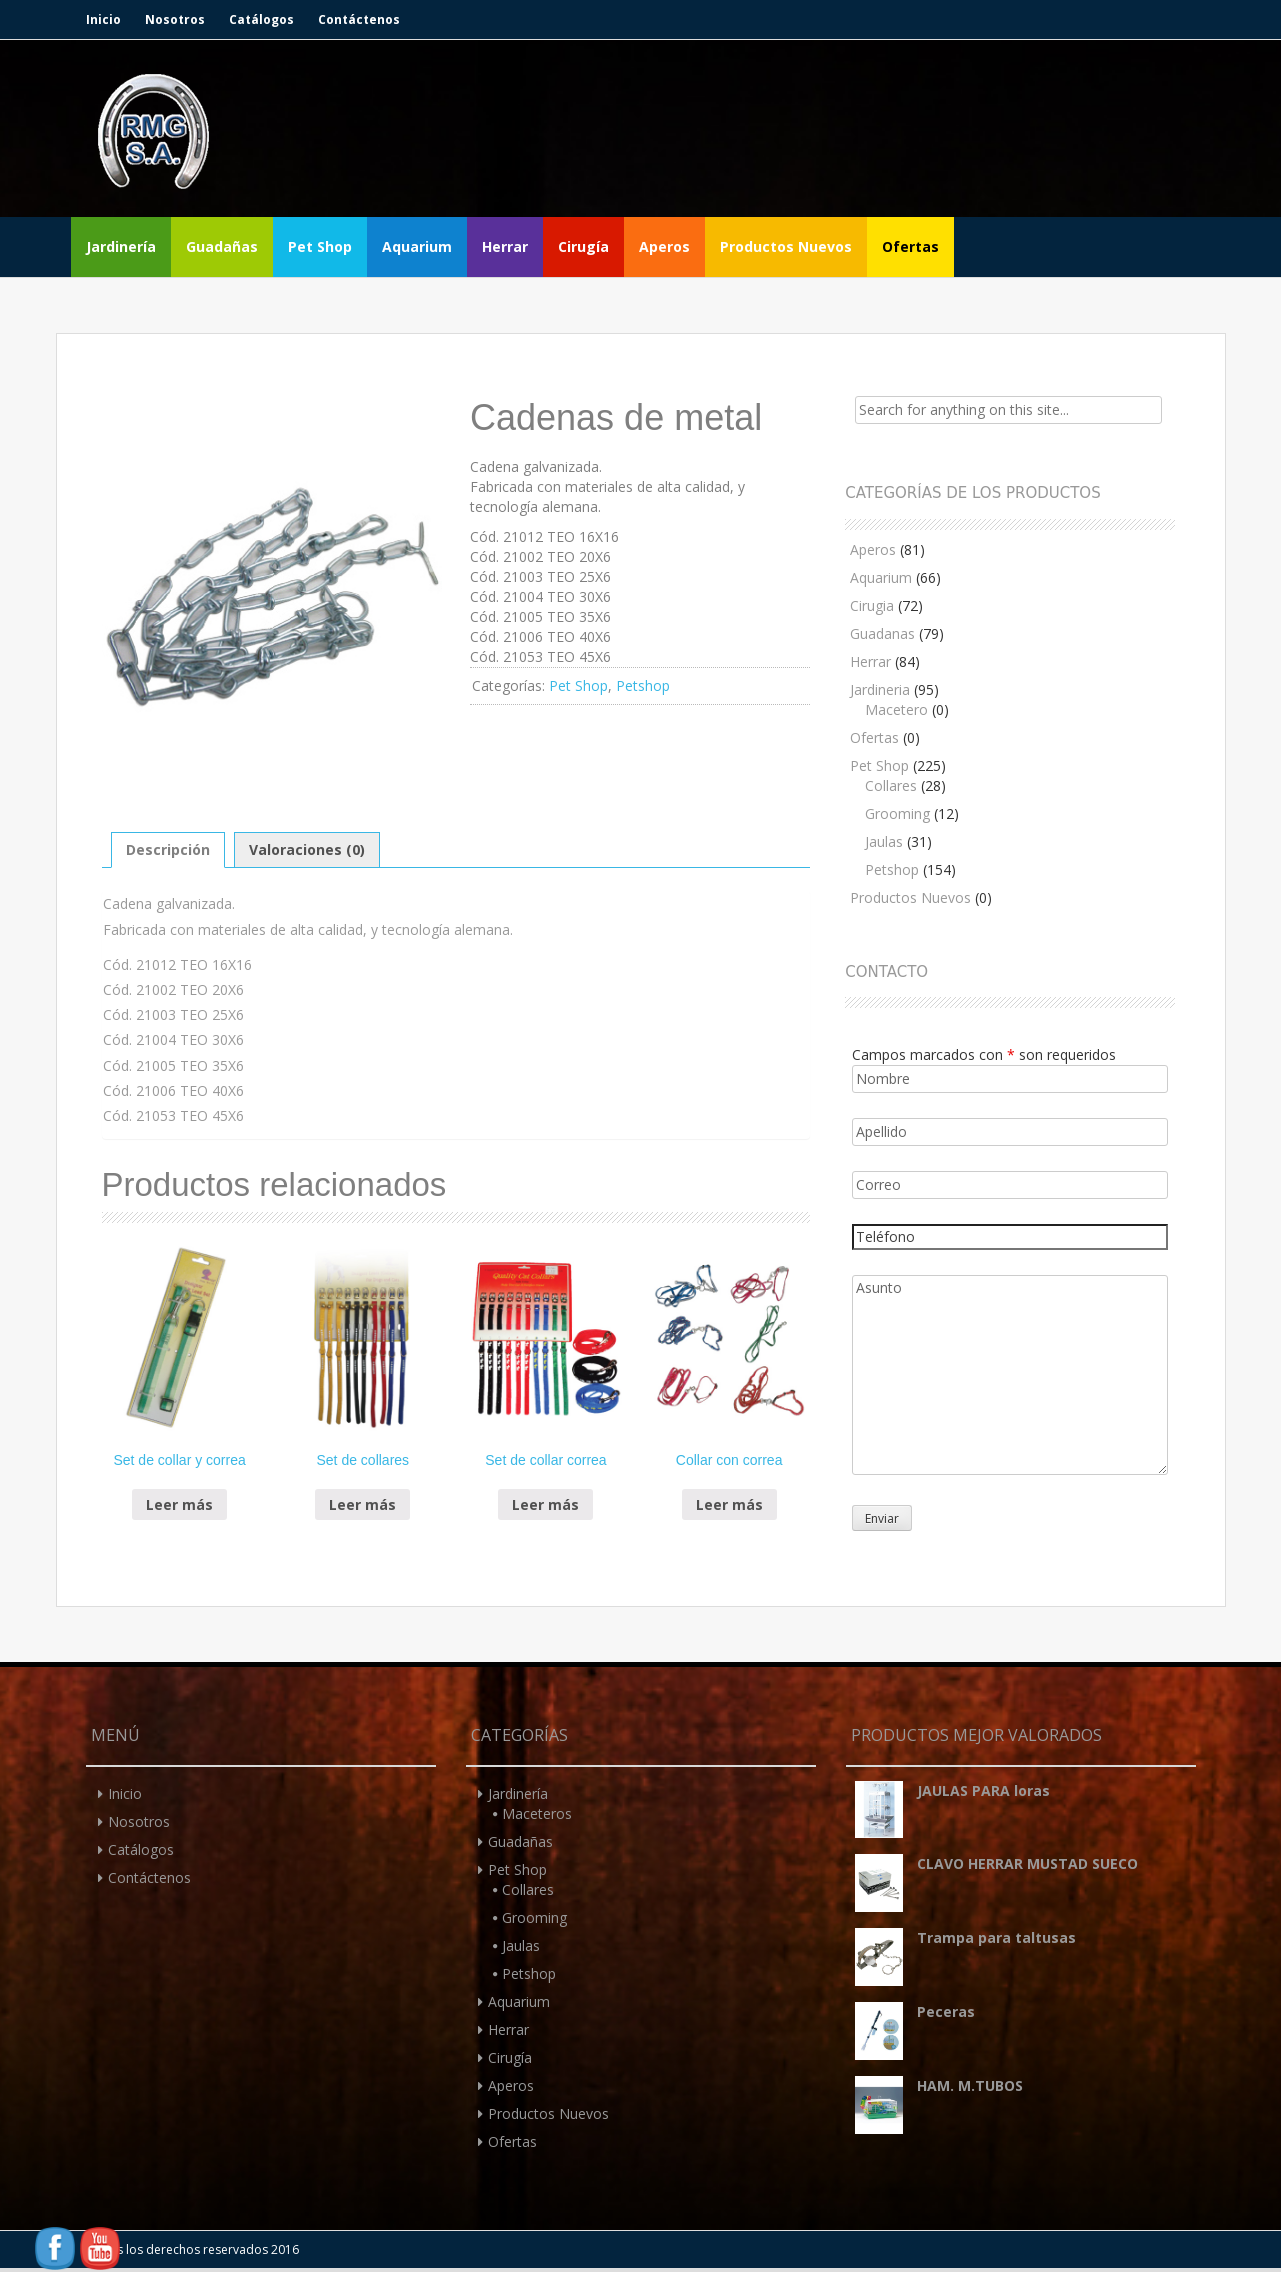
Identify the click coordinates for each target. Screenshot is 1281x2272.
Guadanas (882, 633)
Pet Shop (320, 246)
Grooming (897, 813)
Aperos (664, 246)
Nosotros (175, 19)
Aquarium (417, 246)
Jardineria (880, 689)
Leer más (179, 1504)
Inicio (103, 19)
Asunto (1009, 1375)
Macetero (896, 709)
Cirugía (583, 246)
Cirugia (872, 605)
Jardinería (121, 246)
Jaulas (884, 841)
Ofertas (910, 246)
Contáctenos (359, 19)
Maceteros (537, 1813)
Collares (891, 785)
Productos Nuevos (786, 246)
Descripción (168, 849)
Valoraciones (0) (307, 849)
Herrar (505, 246)
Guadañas (222, 246)
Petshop (643, 685)
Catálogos (261, 19)
